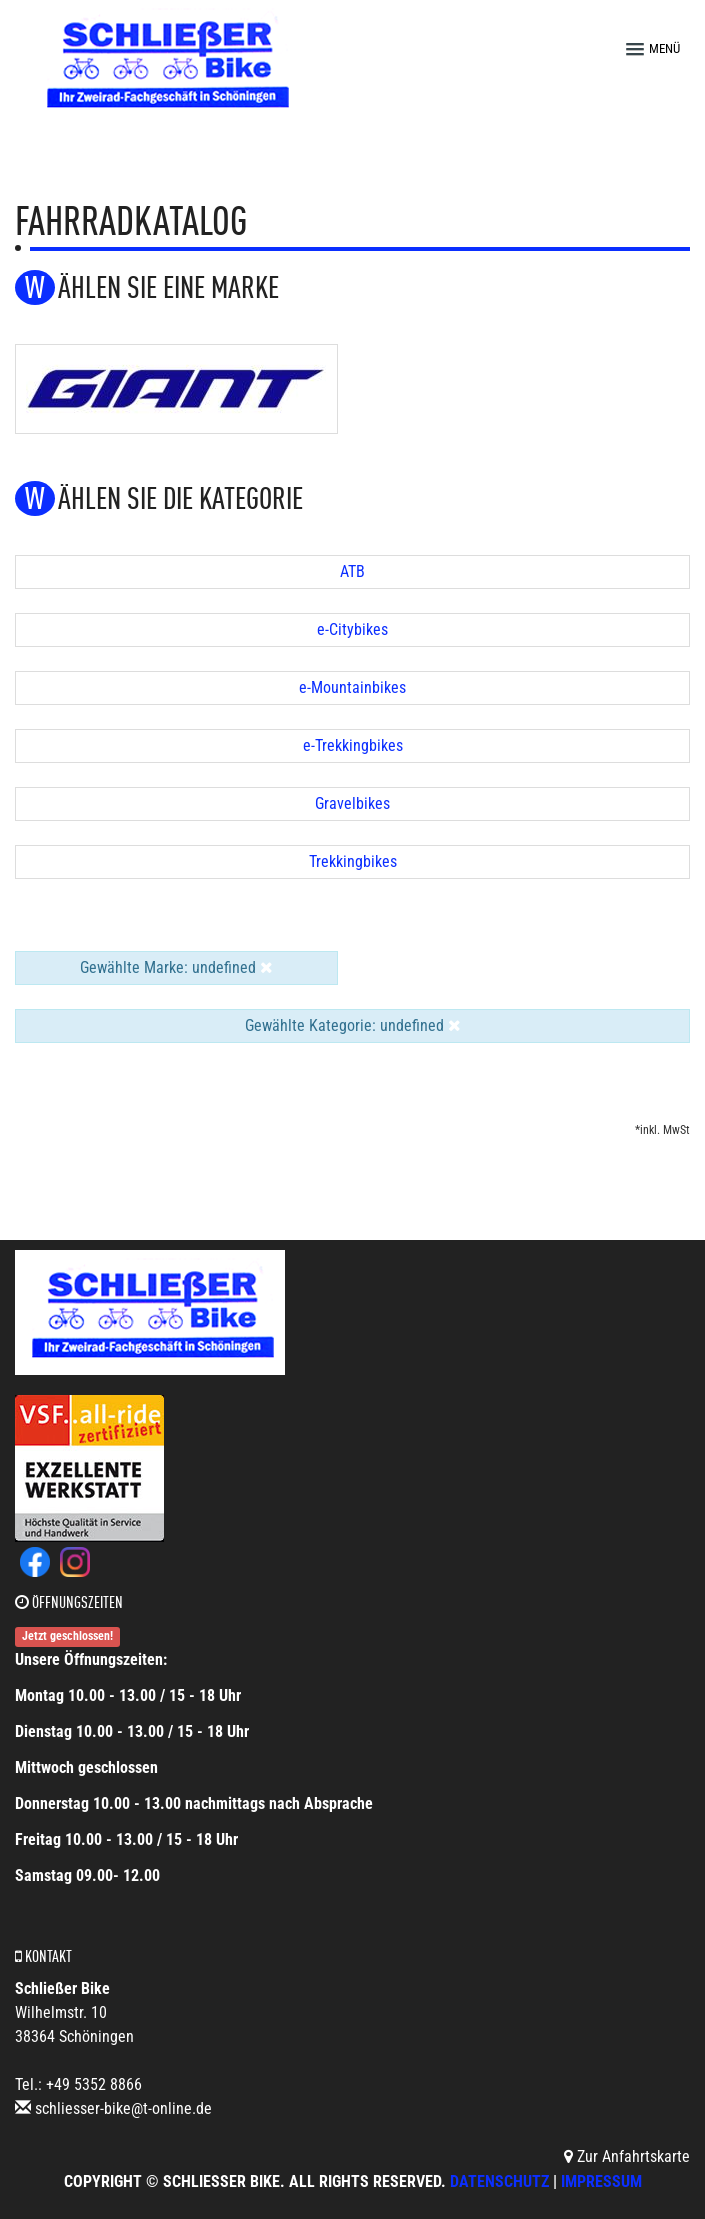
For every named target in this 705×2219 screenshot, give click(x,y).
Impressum (601, 2181)
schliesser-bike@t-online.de (123, 2108)
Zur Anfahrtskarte (627, 2156)
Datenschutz (499, 2181)
